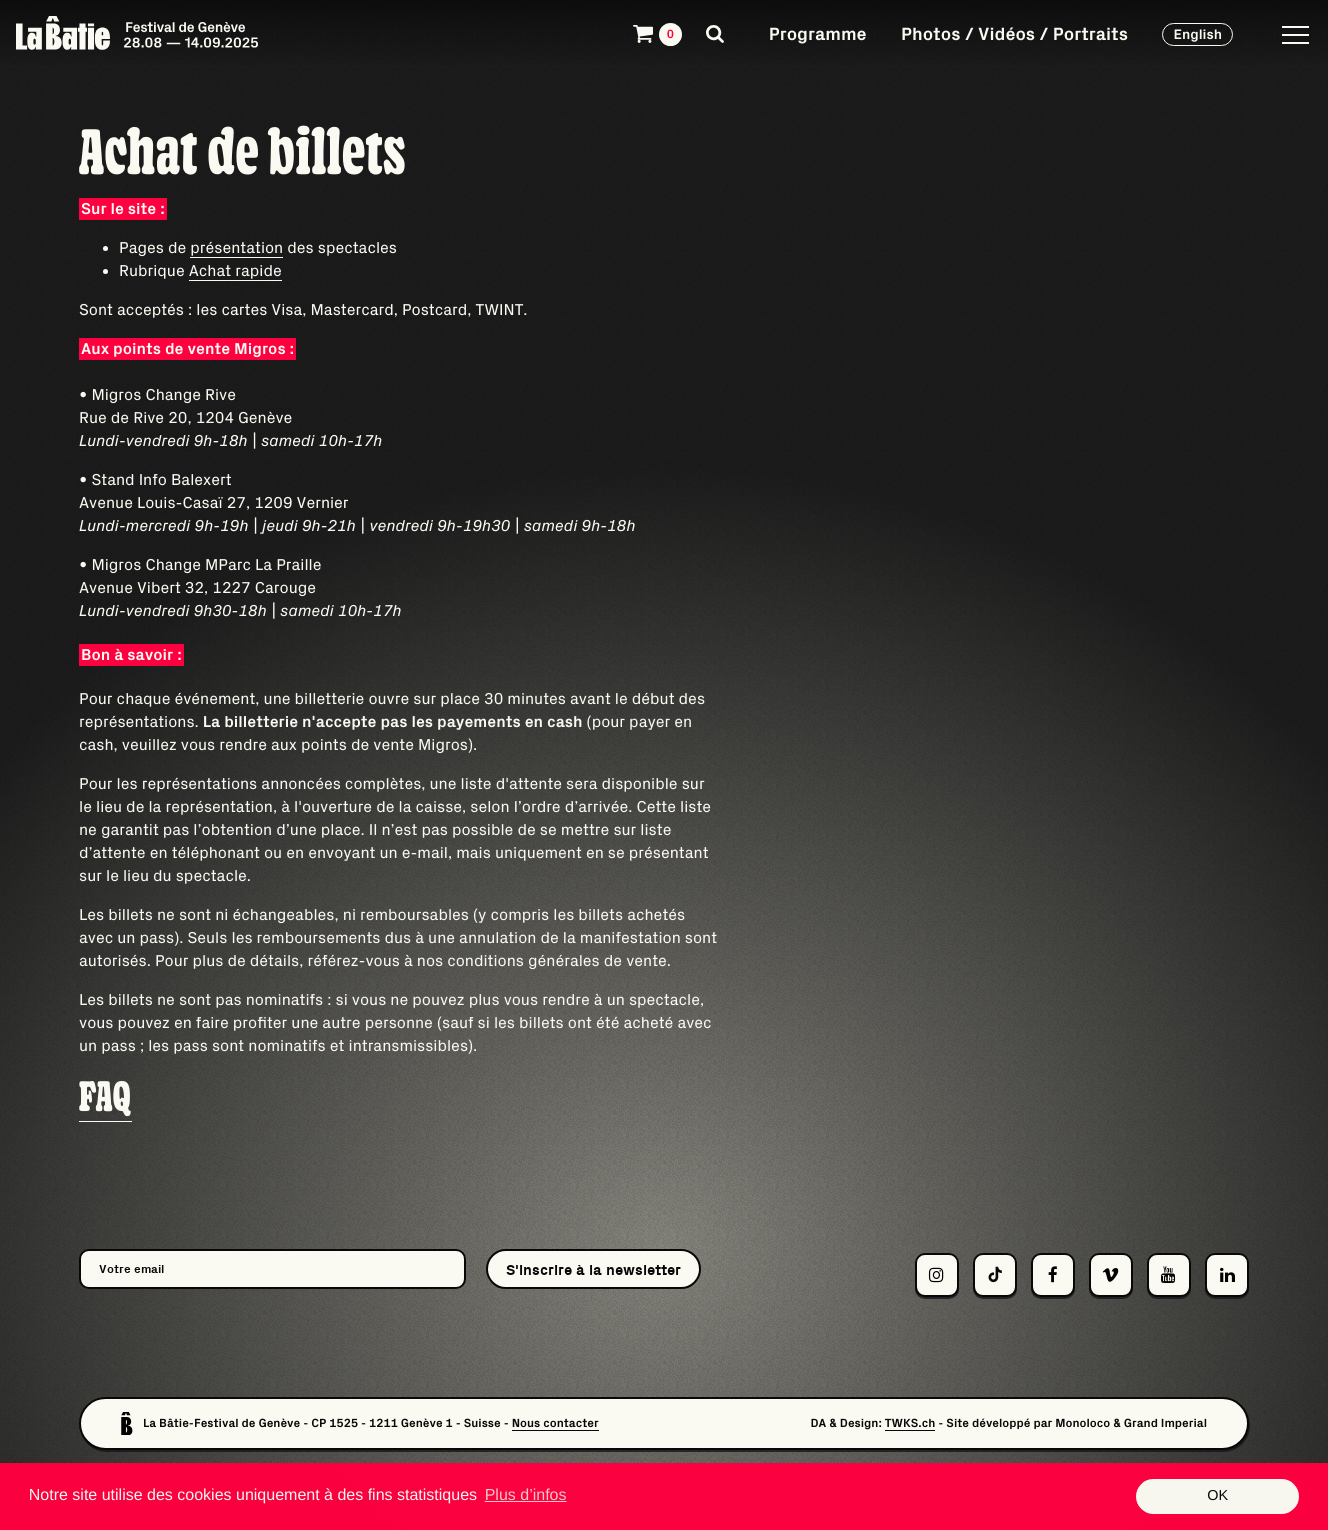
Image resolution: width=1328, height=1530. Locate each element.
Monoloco (1082, 1423)
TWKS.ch (910, 1423)
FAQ (105, 1097)
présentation (236, 248)
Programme (818, 33)
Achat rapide (235, 271)
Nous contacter (555, 1423)
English (1197, 34)
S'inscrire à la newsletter (593, 1269)
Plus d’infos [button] (526, 1495)
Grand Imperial (1165, 1423)
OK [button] (1217, 1496)
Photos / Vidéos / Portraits (1014, 33)
